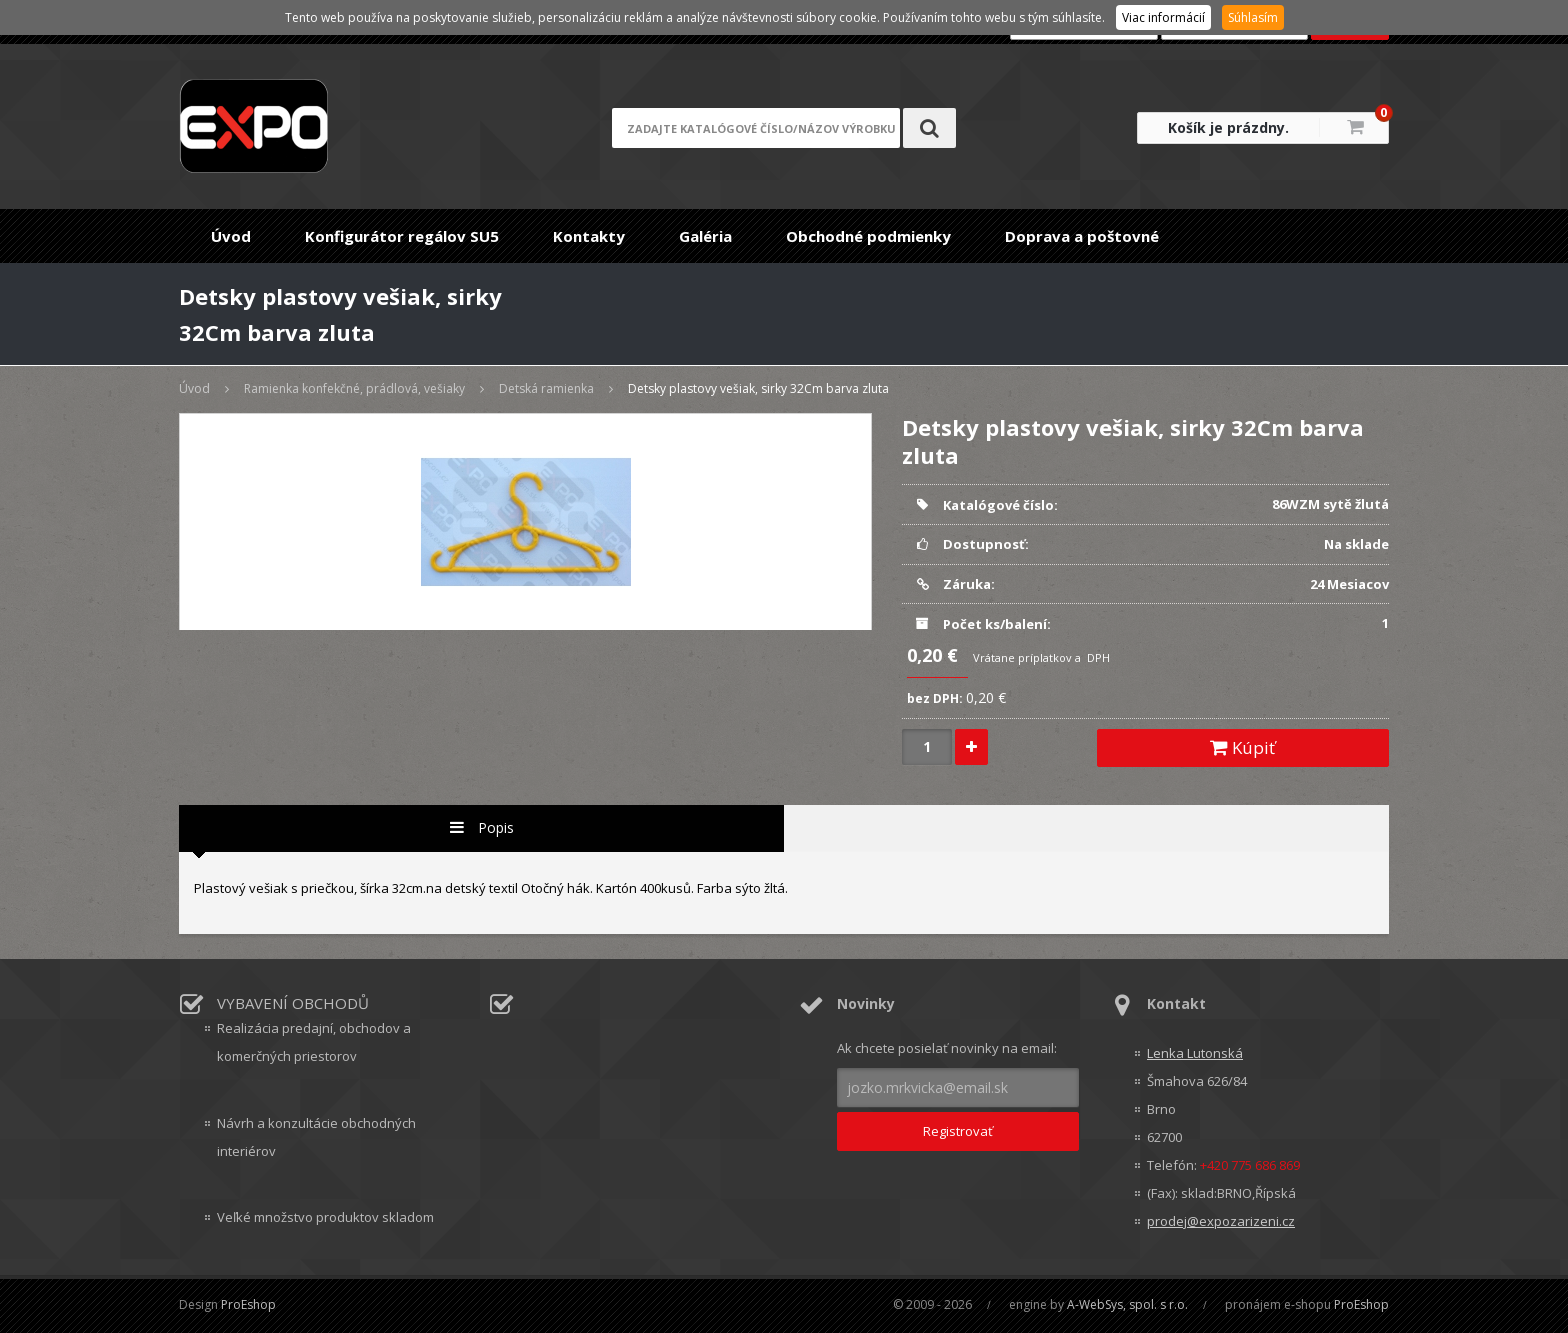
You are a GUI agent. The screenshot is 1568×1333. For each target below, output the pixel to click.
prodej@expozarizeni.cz (1221, 1221)
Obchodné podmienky (868, 236)
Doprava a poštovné (1082, 236)
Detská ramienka (546, 388)
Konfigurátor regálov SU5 (402, 236)
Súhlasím (1253, 17)
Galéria (705, 236)
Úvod (231, 236)
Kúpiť (1242, 747)
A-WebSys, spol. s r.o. (1127, 1304)
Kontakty (589, 236)
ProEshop (248, 1304)
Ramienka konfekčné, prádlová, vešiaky (354, 388)
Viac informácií (1163, 17)
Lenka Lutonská (1195, 1053)
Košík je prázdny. (1228, 127)
